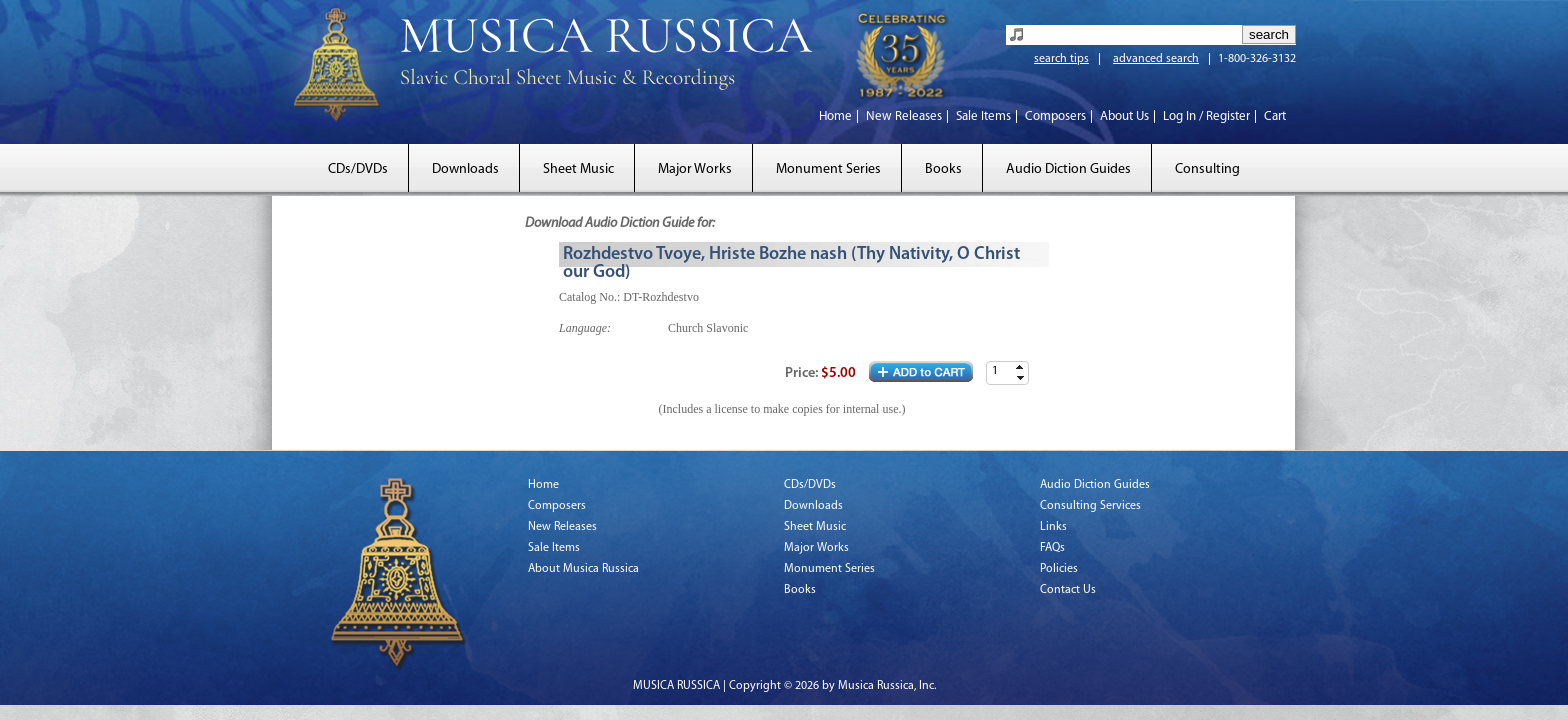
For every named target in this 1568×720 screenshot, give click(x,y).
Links (1053, 527)
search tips (1061, 59)
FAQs (1052, 548)
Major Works (695, 169)
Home (835, 116)
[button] (1020, 367)
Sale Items (983, 116)
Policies (1059, 569)
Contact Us (1068, 590)
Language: (585, 328)
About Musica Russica (583, 569)
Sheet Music (578, 169)
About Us (1124, 116)
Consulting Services (1090, 506)
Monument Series (828, 169)
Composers (1055, 116)
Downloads (465, 169)
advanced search (1156, 59)
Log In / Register (1206, 116)
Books (943, 169)
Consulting (1207, 169)
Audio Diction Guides (1068, 169)
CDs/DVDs (358, 169)
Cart (1275, 116)
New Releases (904, 116)
